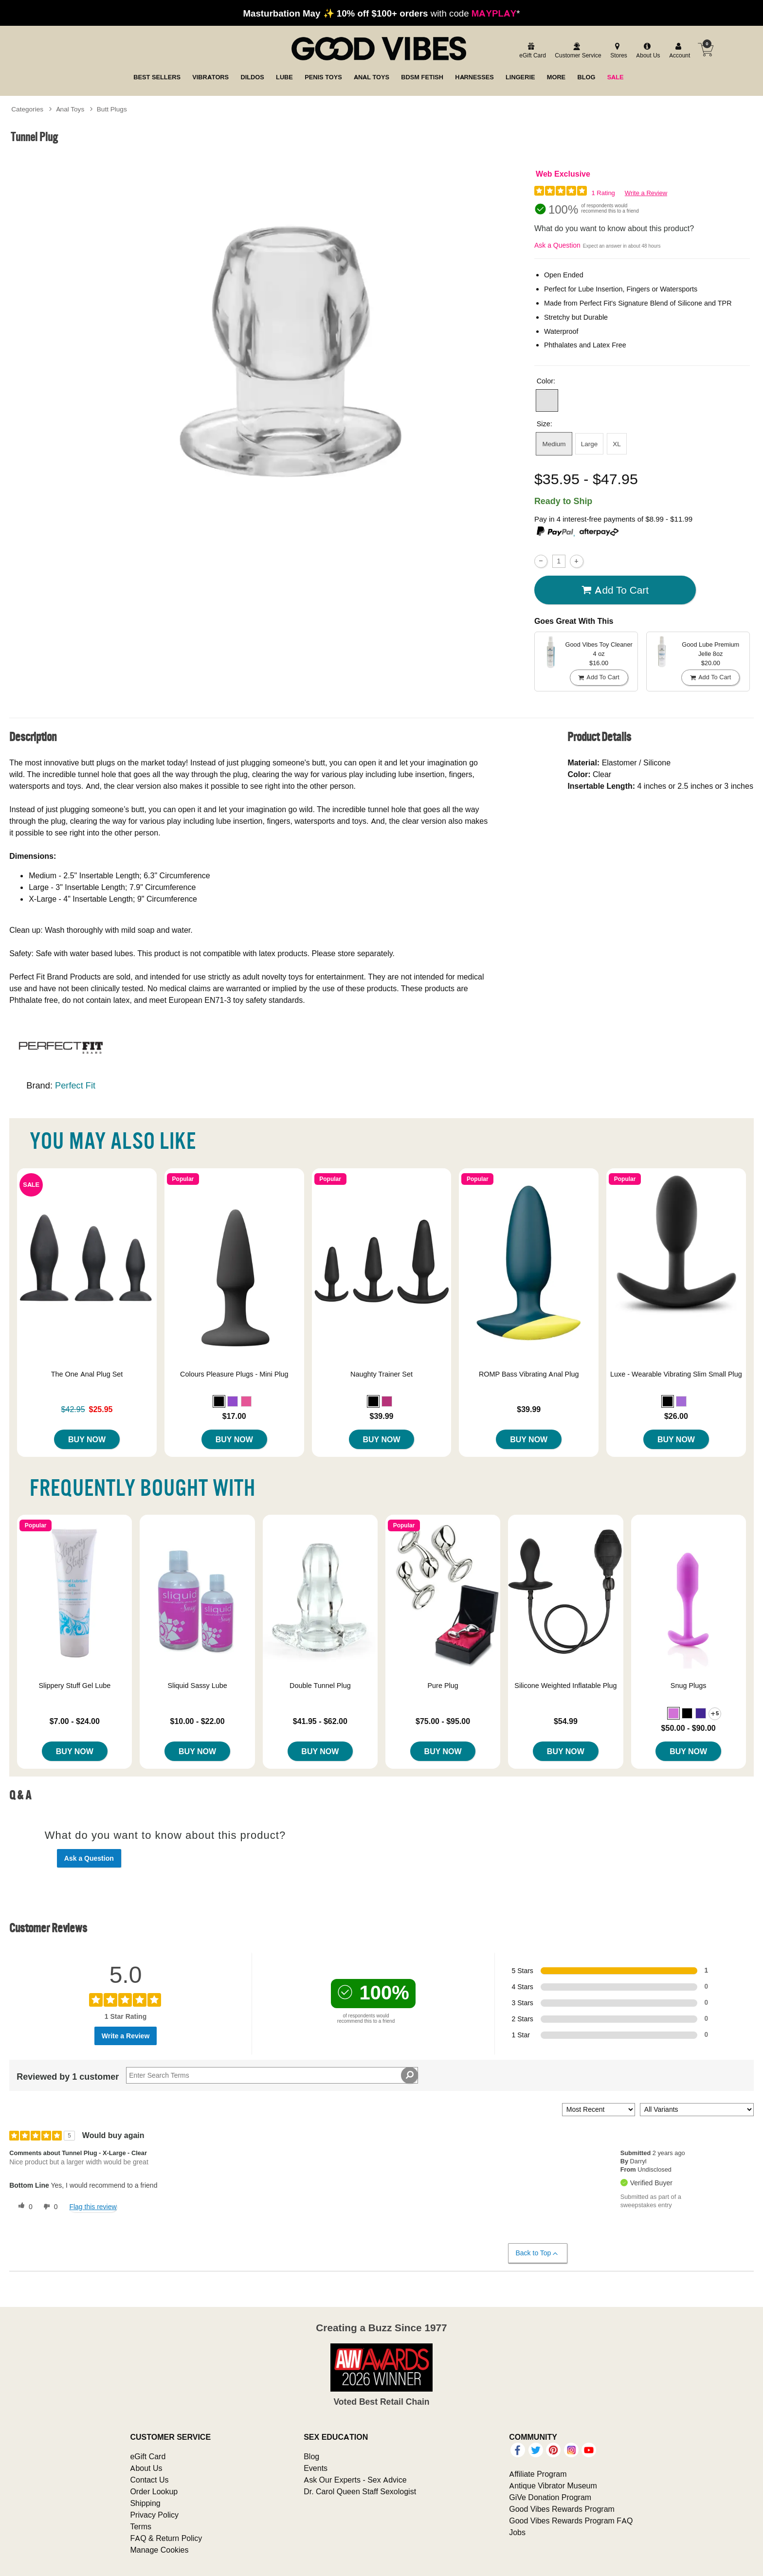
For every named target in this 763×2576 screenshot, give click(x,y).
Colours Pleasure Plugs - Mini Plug (234, 1374)
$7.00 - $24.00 (75, 1721)
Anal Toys (70, 109)
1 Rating (603, 193)
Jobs (517, 2532)
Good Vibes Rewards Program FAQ (571, 2520)
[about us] (647, 51)
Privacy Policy (154, 2515)
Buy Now (87, 1439)
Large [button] (589, 443)
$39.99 (382, 1416)
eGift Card (147, 2456)
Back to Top (537, 2253)
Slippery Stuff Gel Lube (74, 1685)
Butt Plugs (112, 109)
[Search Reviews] (272, 2075)
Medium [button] (554, 443)
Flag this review (92, 2207)
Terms (140, 2526)
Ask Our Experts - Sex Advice (355, 2480)
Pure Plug (443, 1685)
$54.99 (566, 1721)
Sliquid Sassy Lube (197, 1685)
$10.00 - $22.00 (197, 1721)
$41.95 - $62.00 (320, 1721)
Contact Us (149, 2480)
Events (315, 2468)
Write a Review (646, 193)
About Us (146, 2468)
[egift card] (531, 51)
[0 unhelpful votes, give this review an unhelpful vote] (48, 2206)
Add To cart (615, 590)
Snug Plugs (689, 1685)
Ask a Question (557, 245)
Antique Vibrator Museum (553, 2485)
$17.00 (234, 1416)
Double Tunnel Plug (320, 1685)
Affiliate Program (537, 2474)
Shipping (145, 2503)
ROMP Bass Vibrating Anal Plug (529, 1374)
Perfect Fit (75, 1085)
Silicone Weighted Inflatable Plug (565, 1685)
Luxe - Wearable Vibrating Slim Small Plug (676, 1374)
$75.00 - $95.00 (443, 1721)
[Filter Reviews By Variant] (697, 2109)
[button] (547, 400)
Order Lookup (154, 2491)
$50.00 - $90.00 (688, 1728)
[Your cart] (705, 49)
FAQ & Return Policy (166, 2538)
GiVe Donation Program (550, 2497)
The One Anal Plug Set (87, 1374)
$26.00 (676, 1416)
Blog (311, 2456)
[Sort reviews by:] (598, 2109)
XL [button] (617, 443)
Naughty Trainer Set (381, 1374)
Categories (27, 109)
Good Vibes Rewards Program (562, 2509)
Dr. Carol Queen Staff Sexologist (360, 2491)
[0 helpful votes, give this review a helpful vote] (23, 2206)
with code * (381, 13)
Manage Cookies (159, 2550)
